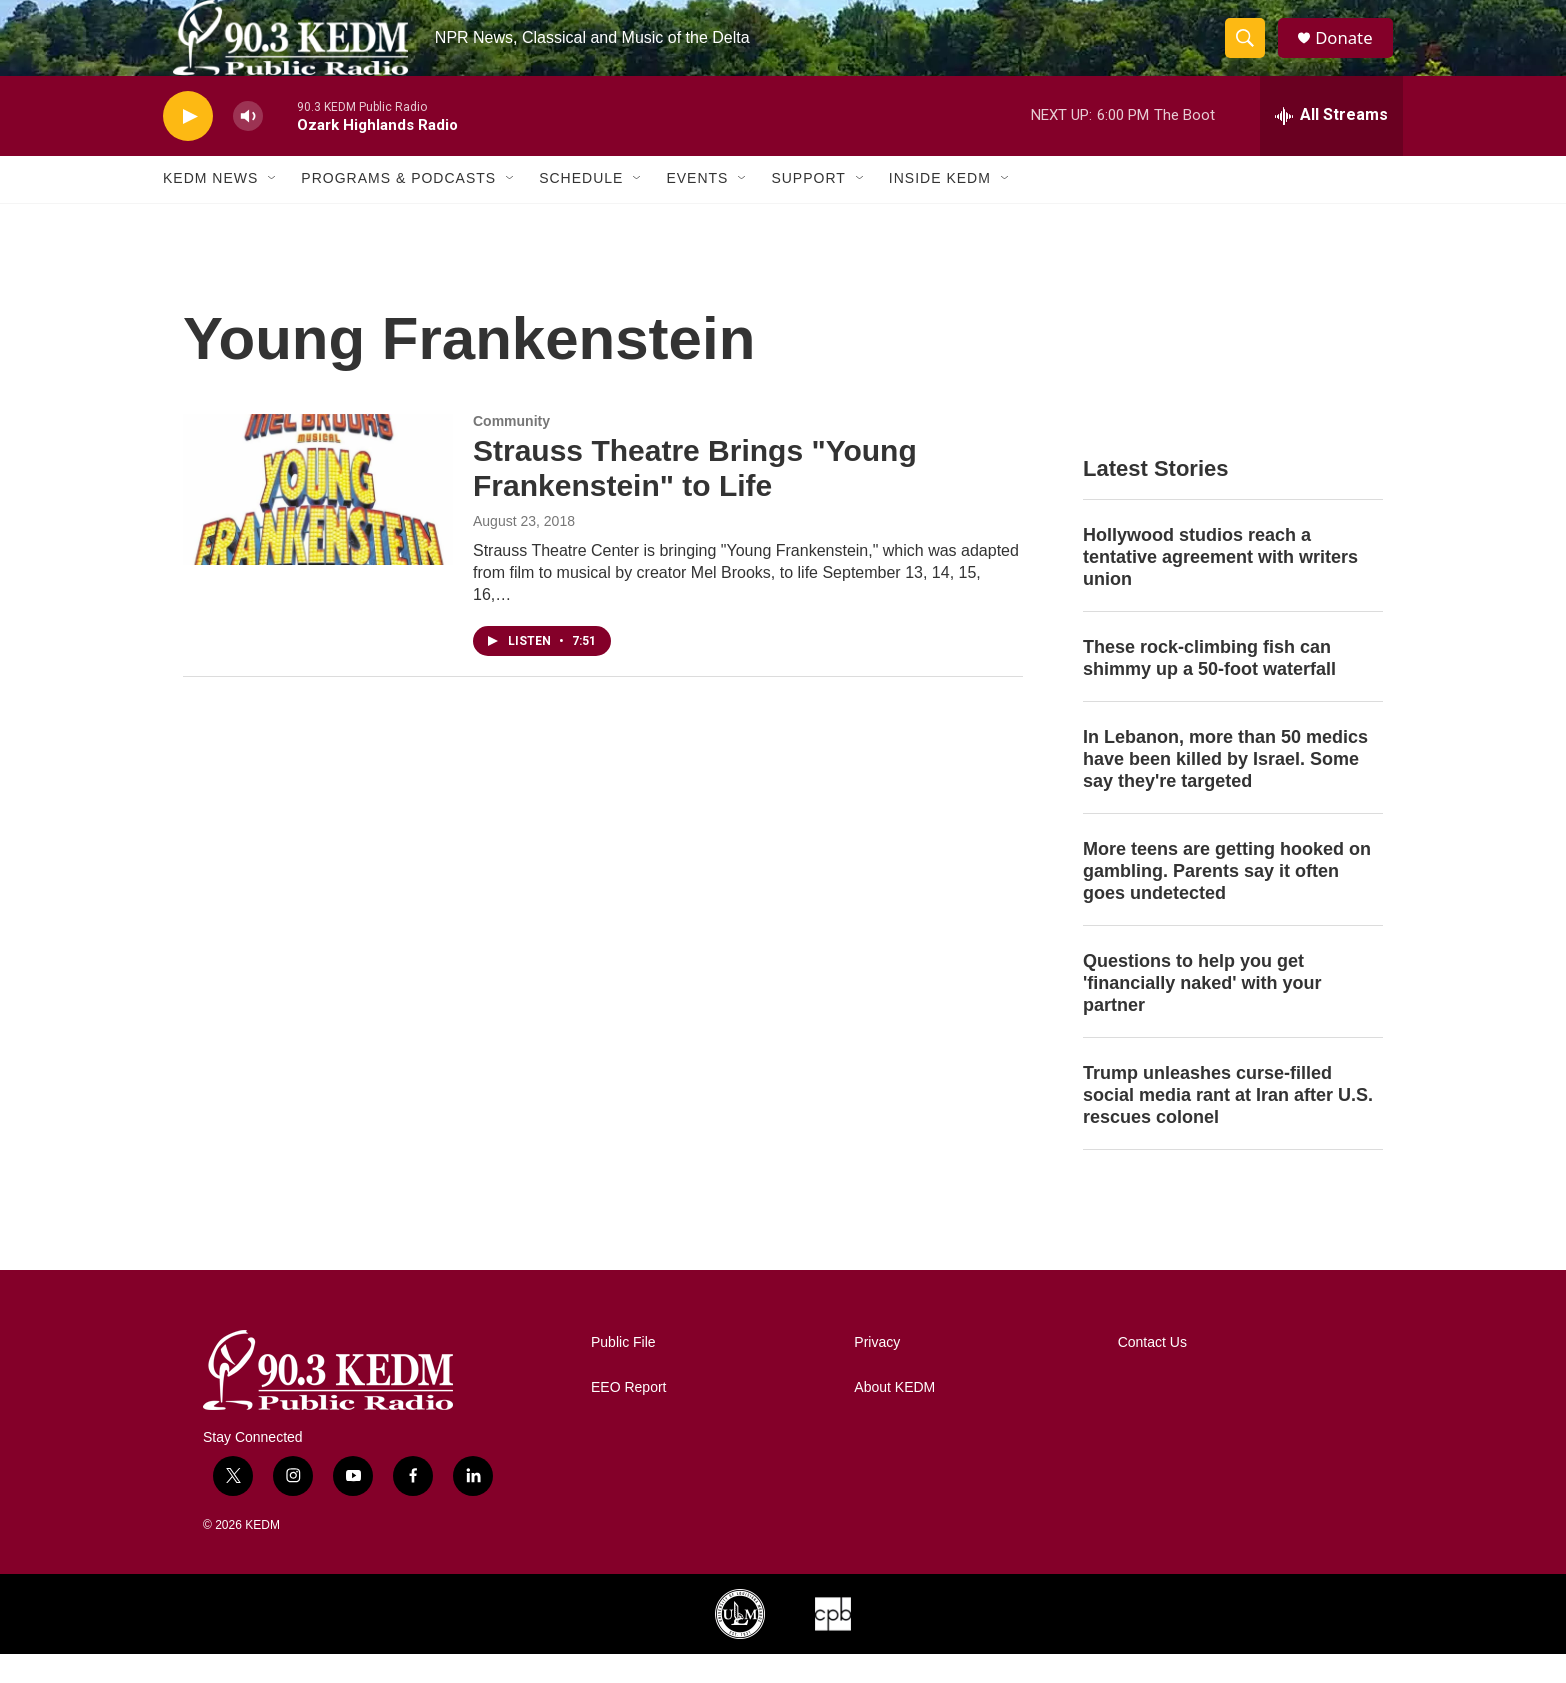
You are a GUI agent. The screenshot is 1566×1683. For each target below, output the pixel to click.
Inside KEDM (940, 208)
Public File (623, 1371)
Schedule (581, 208)
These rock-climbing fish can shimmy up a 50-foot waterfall (1209, 688)
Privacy (877, 1371)
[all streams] (1331, 145)
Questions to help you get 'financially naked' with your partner (1202, 1012)
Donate (1352, 52)
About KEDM (894, 1416)
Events (697, 208)
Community (511, 451)
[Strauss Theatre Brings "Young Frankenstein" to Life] (318, 519)
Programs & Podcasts (398, 208)
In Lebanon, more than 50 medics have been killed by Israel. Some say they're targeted (1225, 789)
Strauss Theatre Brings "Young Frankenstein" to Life (695, 498)
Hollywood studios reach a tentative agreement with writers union (1220, 587)
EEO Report (628, 1416)
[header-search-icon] (1251, 53)
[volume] (248, 145)
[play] (188, 145)
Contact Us (1152, 1371)
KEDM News (210, 208)
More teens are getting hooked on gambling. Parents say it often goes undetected (1227, 900)
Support (808, 208)
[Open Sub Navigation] (273, 208)
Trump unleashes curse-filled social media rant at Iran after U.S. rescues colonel (1228, 1124)
